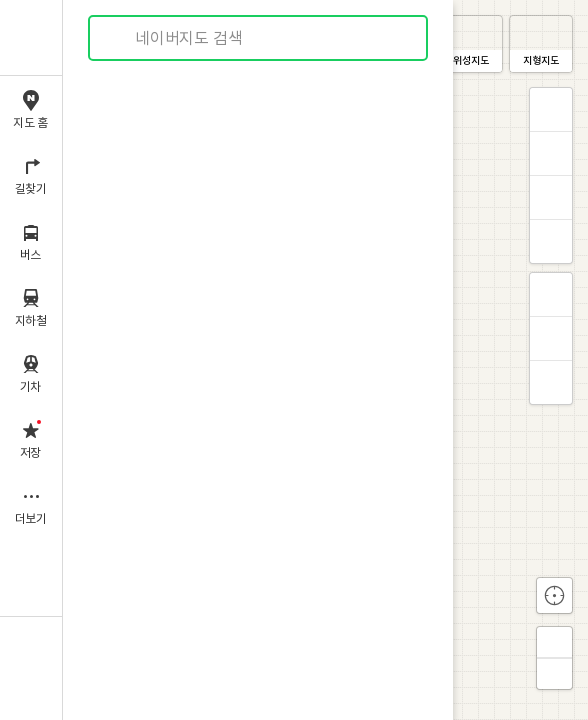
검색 (118, 38)
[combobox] (259, 38)
